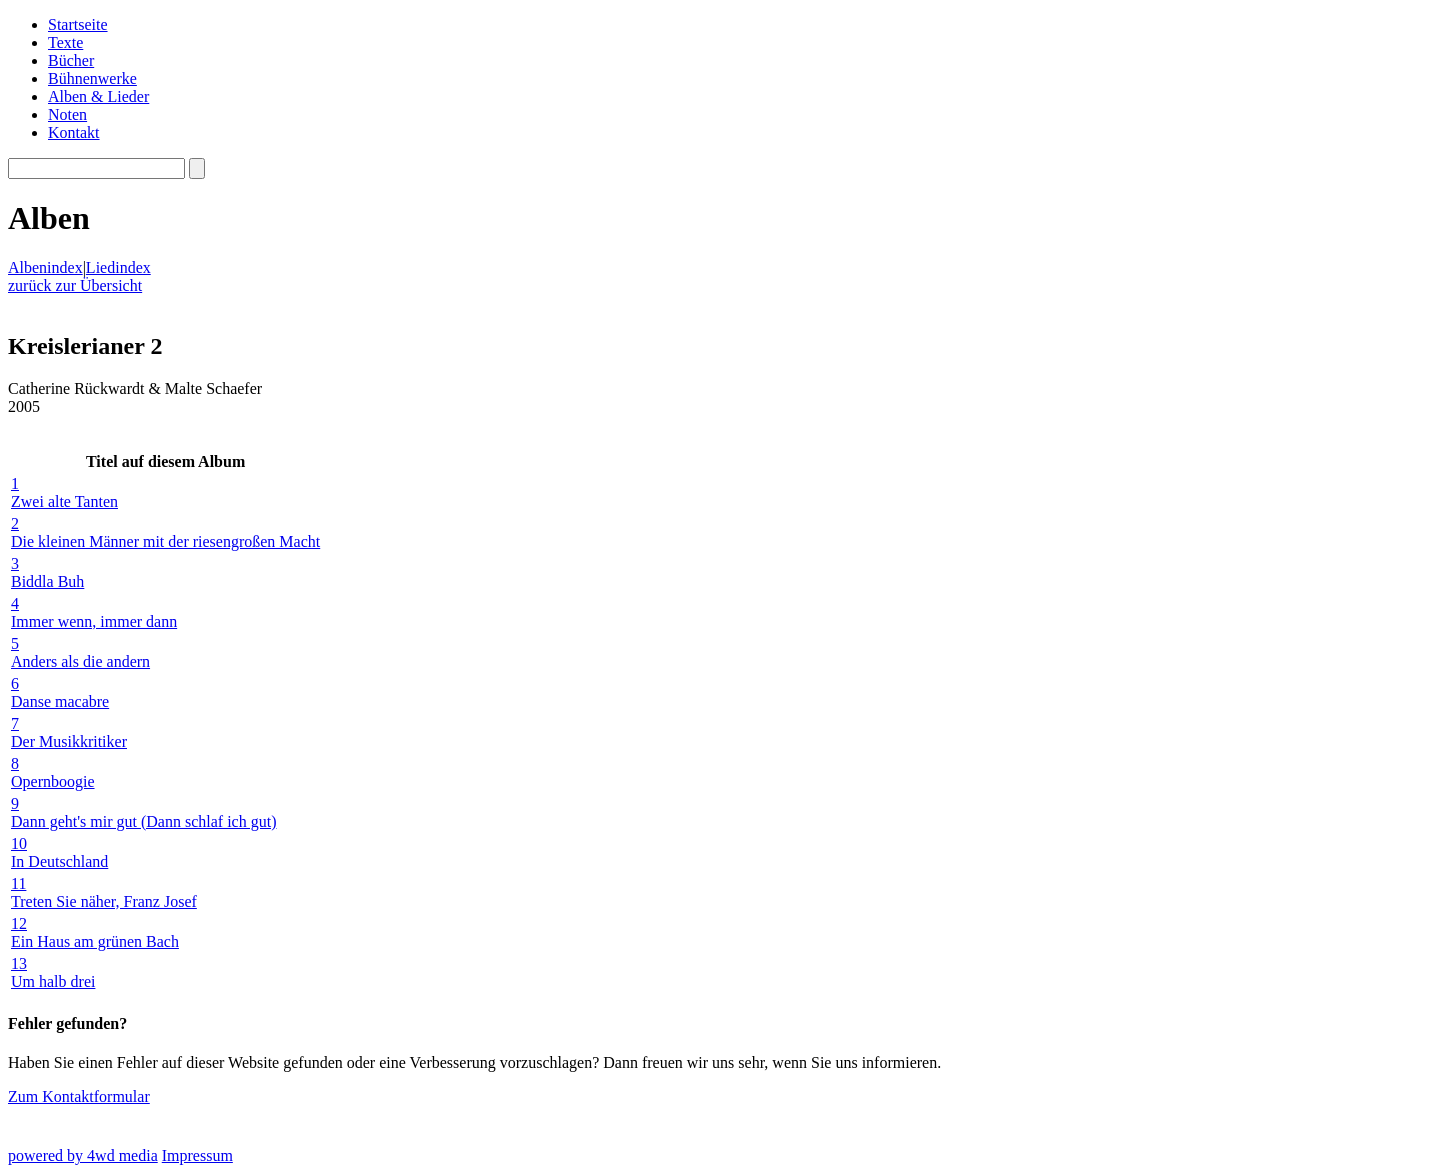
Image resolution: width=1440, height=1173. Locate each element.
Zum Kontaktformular (79, 1096)
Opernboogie (165, 772)
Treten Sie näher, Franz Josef (165, 892)
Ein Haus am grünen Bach (165, 932)
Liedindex (118, 267)
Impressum (197, 1155)
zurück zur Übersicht (75, 285)
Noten (67, 114)
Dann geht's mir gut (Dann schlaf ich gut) (165, 812)
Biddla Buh (165, 572)
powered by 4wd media (83, 1155)
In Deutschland (165, 852)
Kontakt (74, 132)
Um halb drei (165, 972)
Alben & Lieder (98, 96)
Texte (65, 42)
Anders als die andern (165, 652)
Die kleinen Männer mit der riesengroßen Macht (165, 532)
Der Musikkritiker (165, 732)
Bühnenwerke (92, 78)
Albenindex (45, 267)
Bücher (71, 60)
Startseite (78, 24)
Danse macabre (165, 692)
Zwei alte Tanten (165, 492)
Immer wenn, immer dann (165, 612)
